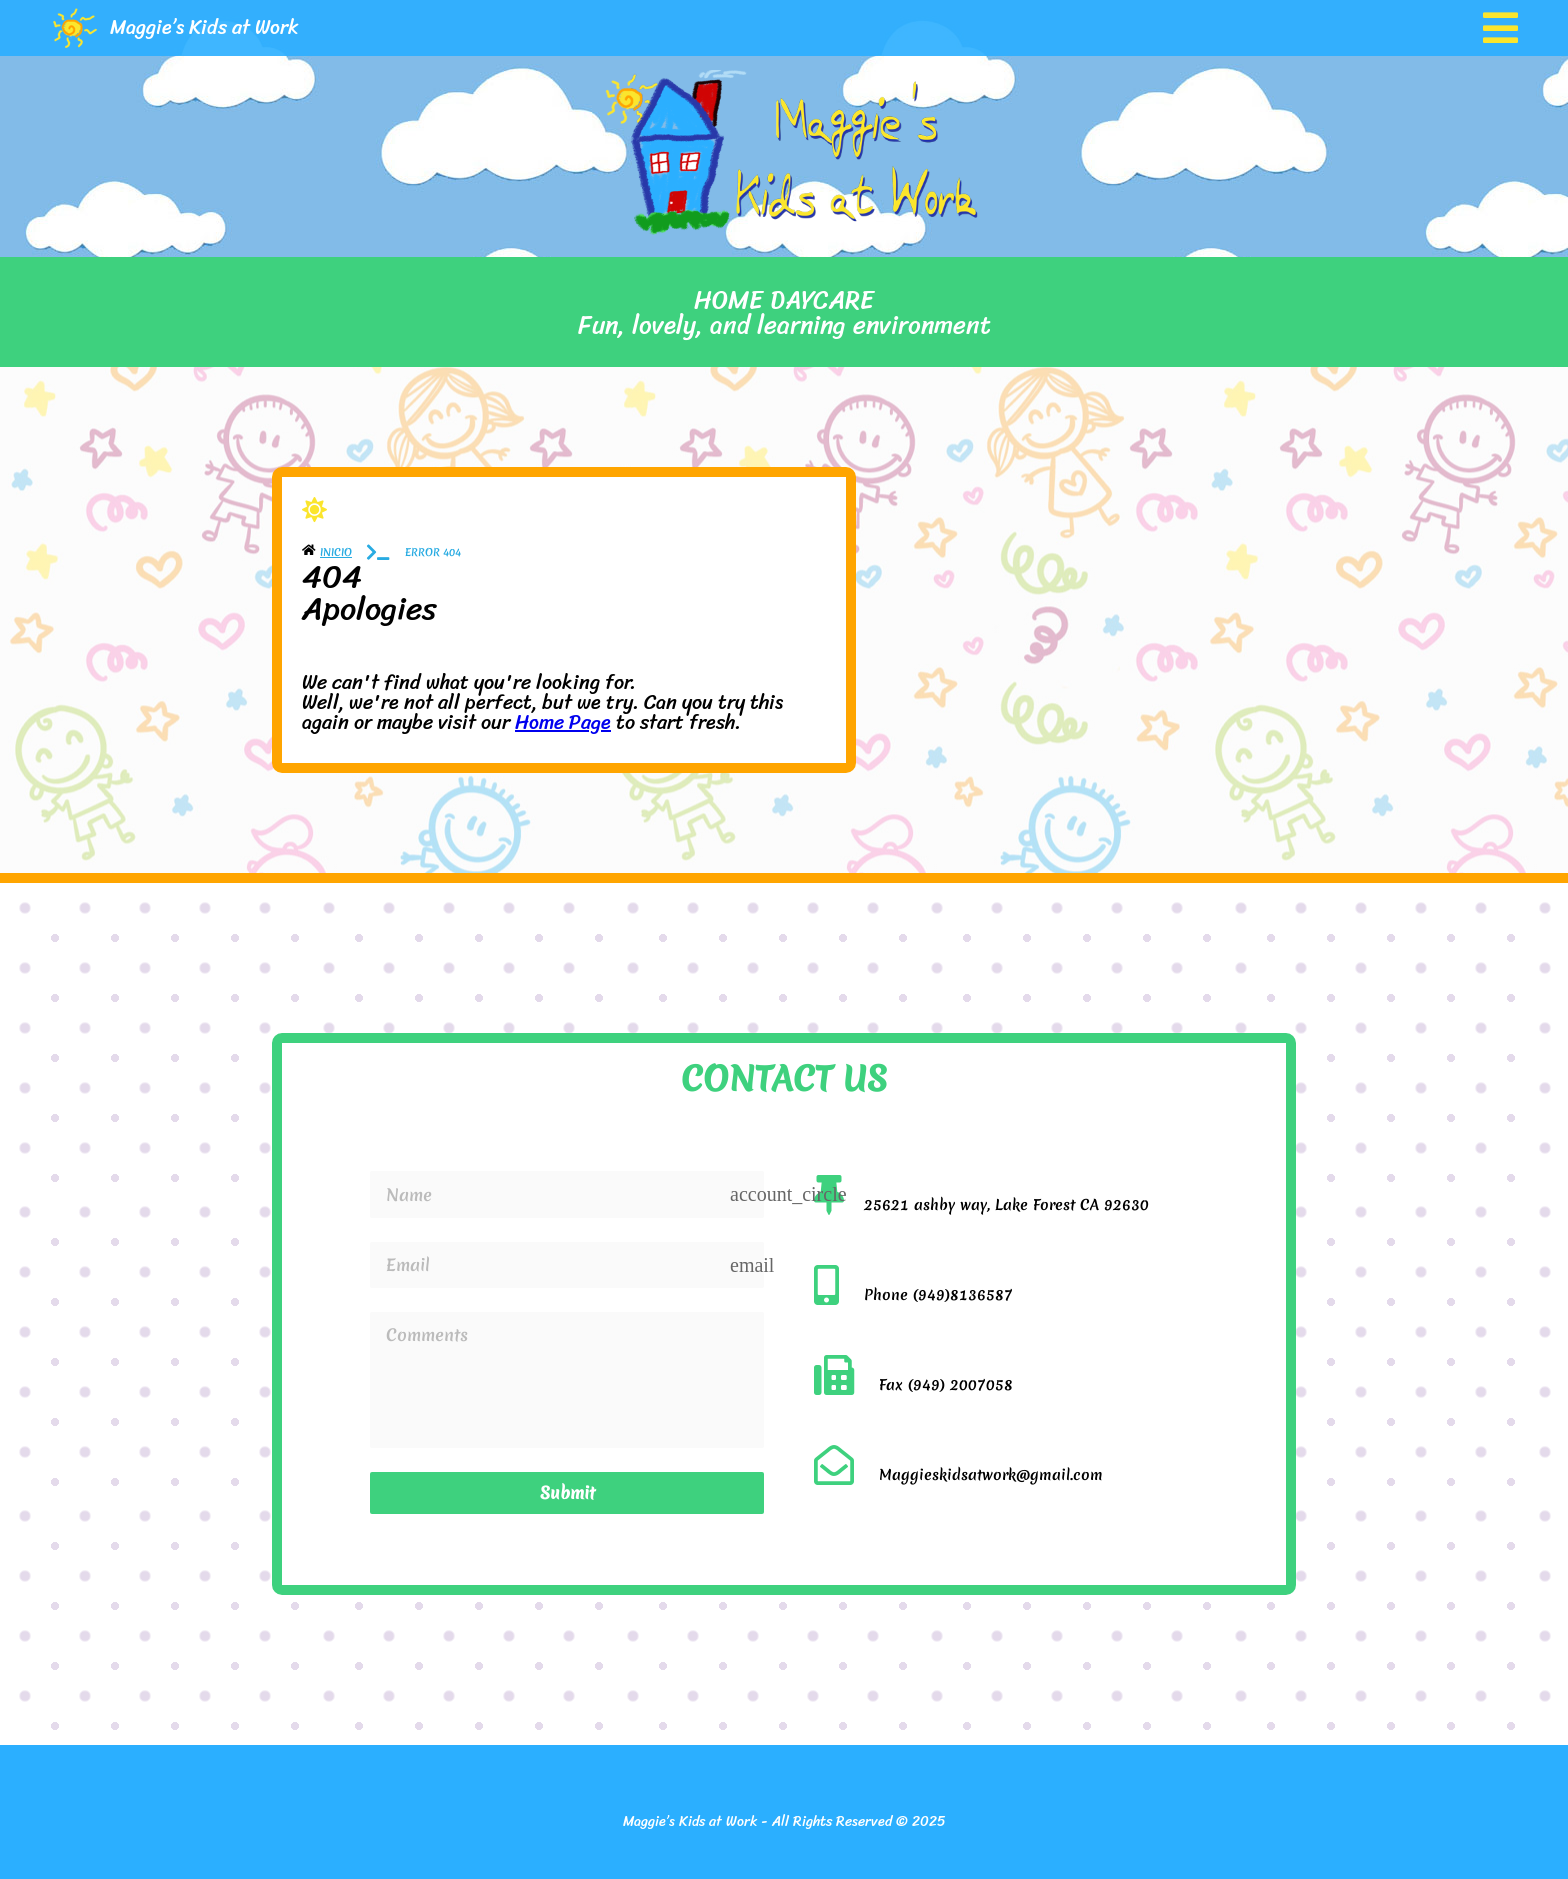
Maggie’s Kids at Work (204, 27)
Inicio (336, 552)
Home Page (563, 722)
